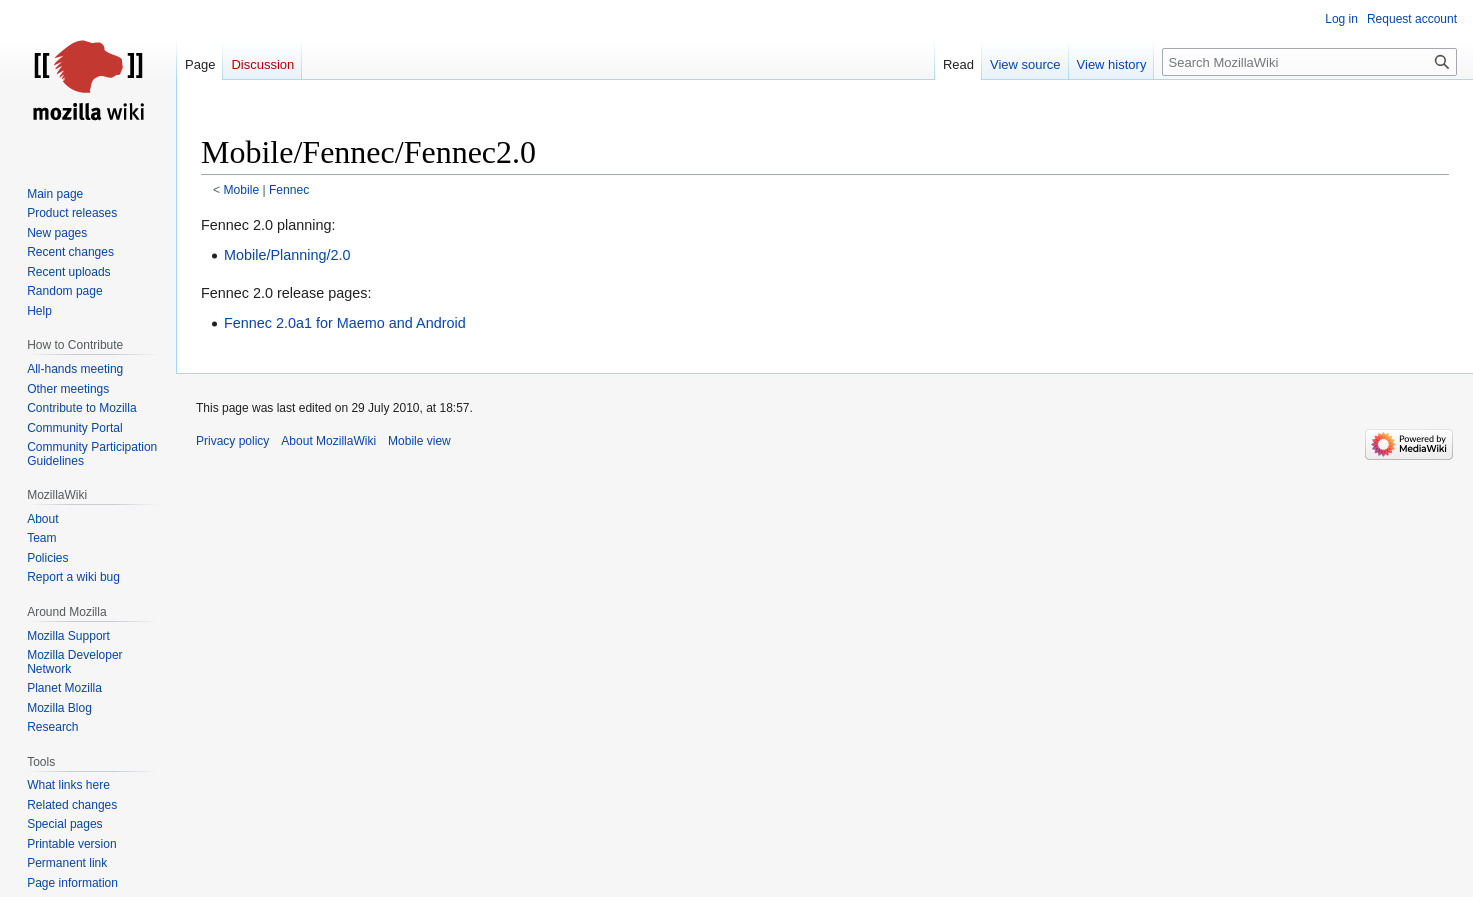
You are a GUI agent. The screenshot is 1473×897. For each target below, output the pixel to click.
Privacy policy (232, 441)
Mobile (242, 190)
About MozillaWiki (328, 441)
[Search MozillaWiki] (1309, 62)
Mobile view (419, 441)
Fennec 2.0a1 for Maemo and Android (345, 323)
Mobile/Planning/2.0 (287, 255)
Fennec (289, 190)
